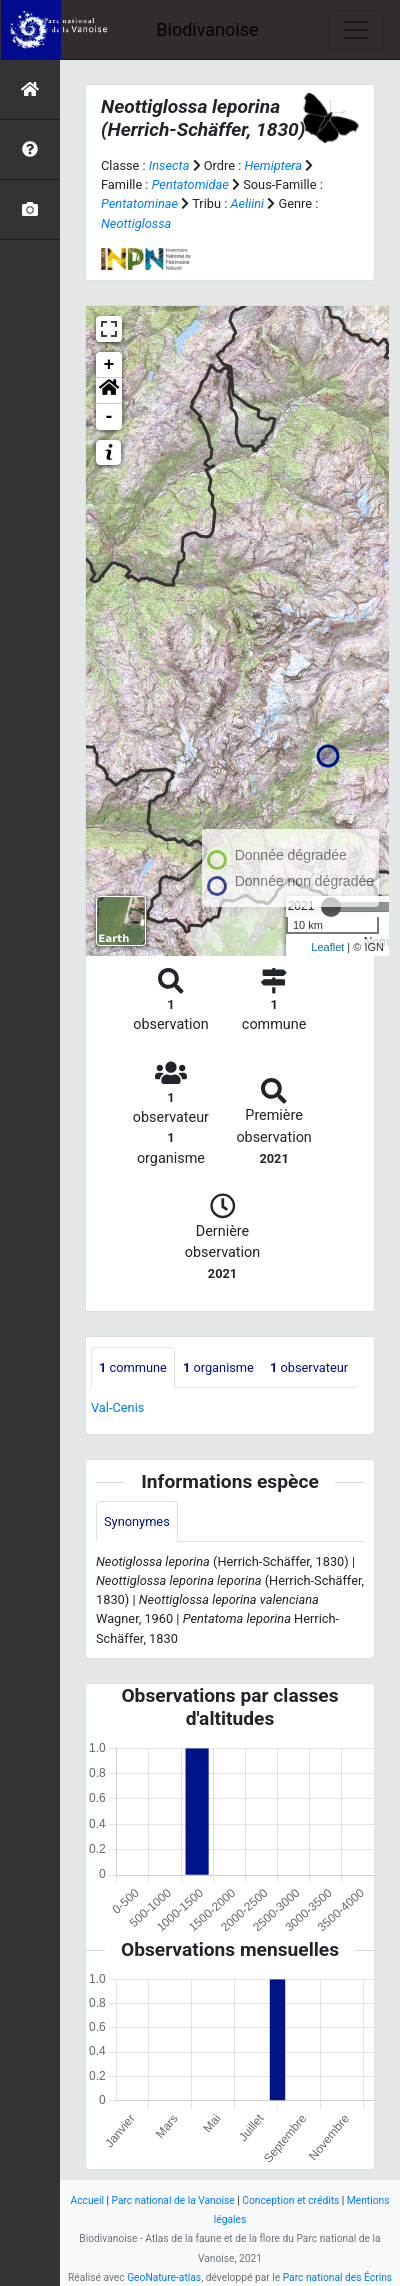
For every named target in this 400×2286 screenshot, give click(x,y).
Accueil (87, 2200)
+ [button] (109, 365)
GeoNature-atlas (164, 2277)
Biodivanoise (207, 29)
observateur (309, 1367)
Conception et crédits (290, 2200)
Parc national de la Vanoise (173, 2200)
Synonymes (137, 1521)
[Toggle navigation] (356, 30)
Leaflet (327, 947)
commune (133, 1367)
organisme (218, 1367)
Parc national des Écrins (337, 2277)
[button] (109, 391)
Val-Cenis (117, 1407)
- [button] (109, 417)
